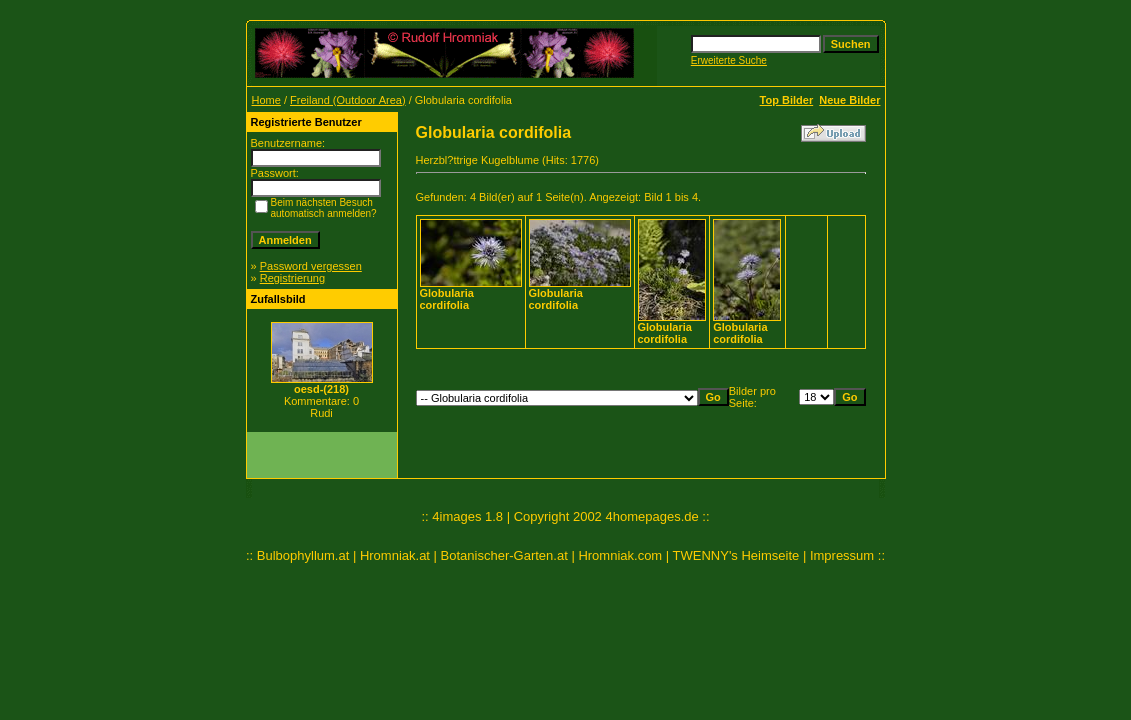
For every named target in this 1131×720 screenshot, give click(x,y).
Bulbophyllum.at (303, 555)
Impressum (842, 555)
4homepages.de (651, 516)
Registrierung (292, 278)
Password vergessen (311, 266)
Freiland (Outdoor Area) (348, 100)
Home (266, 100)
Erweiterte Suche (729, 60)
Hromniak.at (395, 555)
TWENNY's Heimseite (736, 555)
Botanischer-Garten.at (504, 555)
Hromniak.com (620, 555)
